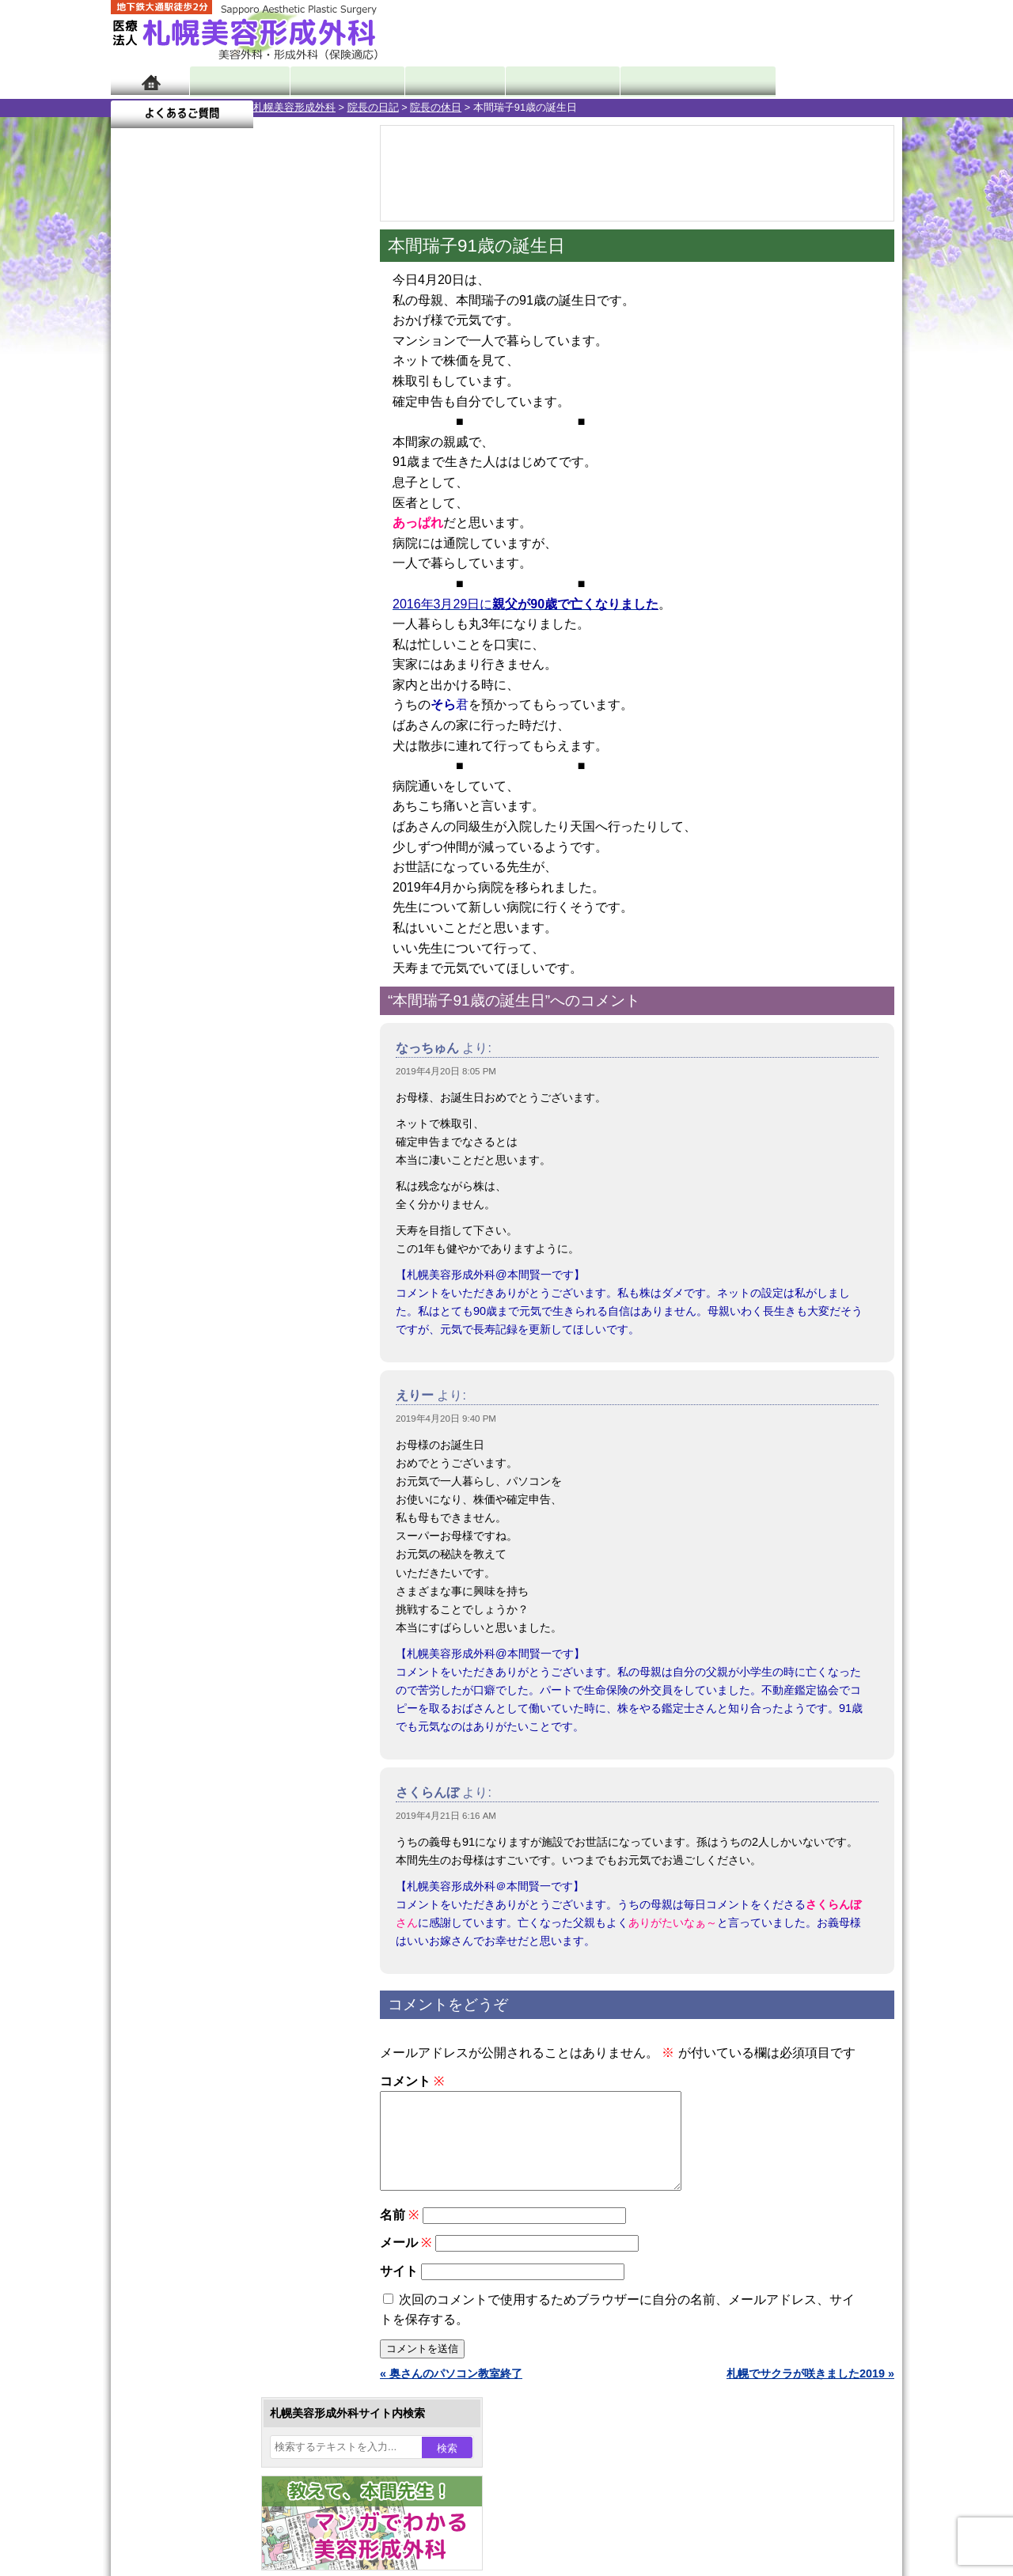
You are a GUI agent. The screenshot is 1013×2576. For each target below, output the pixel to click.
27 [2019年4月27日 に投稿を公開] (319, 567)
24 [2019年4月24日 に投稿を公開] (228, 567)
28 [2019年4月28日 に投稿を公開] (137, 591)
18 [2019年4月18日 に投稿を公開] (258, 543)
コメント (412, 2081)
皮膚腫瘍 (186, 1791)
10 (219, 740)
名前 (399, 2234)
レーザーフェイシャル (219, 1648)
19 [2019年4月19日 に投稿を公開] (289, 543)
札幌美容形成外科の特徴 (203, 1963)
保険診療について (186, 2077)
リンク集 (164, 2134)
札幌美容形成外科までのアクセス (225, 2020)
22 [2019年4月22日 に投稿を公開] (168, 567)
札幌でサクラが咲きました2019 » (810, 2392)
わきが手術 (221, 1535)
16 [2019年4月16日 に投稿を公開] (198, 543)
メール (405, 2261)
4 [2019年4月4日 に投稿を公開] (259, 496)
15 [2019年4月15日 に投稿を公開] (168, 543)
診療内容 (443, 81)
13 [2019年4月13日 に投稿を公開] (319, 519)
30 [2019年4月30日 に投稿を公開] (198, 591)
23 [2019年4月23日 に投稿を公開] (198, 567)
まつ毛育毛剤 (197, 1734)
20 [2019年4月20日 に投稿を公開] (319, 543)
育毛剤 (180, 1705)
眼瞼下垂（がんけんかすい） (236, 1392)
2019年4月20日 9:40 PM (446, 1418)
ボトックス (191, 1848)
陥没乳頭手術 (197, 1421)
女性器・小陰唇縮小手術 (225, 1449)
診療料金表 (546, 81)
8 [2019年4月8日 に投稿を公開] (168, 519)
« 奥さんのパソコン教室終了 (451, 2392)
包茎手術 (186, 1762)
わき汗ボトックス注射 (219, 1563)
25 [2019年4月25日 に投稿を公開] (258, 567)
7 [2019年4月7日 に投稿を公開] (138, 519)
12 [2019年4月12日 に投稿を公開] (289, 519)
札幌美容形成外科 (152, 107)
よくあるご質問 (831, 81)
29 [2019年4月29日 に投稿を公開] (168, 591)
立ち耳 (180, 1591)
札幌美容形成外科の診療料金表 (219, 2049)
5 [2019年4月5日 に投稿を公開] (289, 496)
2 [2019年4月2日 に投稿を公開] (198, 496)
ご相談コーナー (759, 31)
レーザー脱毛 (197, 1620)
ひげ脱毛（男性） (208, 1677)
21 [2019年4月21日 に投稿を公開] (137, 567)
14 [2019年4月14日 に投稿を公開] (137, 543)
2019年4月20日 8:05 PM (446, 1071)
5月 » (176, 621)
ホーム (150, 81)
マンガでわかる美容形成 (340, 81)
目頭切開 (186, 1819)
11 (235, 740)
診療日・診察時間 (680, 81)
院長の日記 (230, 107)
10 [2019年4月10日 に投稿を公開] (228, 519)
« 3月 (135, 621)
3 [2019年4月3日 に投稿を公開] (229, 496)
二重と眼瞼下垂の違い (197, 1506)
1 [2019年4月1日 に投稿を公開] (168, 496)
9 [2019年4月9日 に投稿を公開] (198, 519)
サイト (399, 2290)
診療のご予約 (854, 31)
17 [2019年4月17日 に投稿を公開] (228, 543)
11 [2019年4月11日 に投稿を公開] (258, 519)
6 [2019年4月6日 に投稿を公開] (320, 496)
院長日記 (237, 81)
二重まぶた (191, 1478)
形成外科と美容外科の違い (208, 1992)
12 (251, 740)
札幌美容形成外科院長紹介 (208, 2106)
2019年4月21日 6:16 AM (446, 1815)
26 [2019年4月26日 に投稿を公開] (289, 567)
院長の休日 (293, 107)
